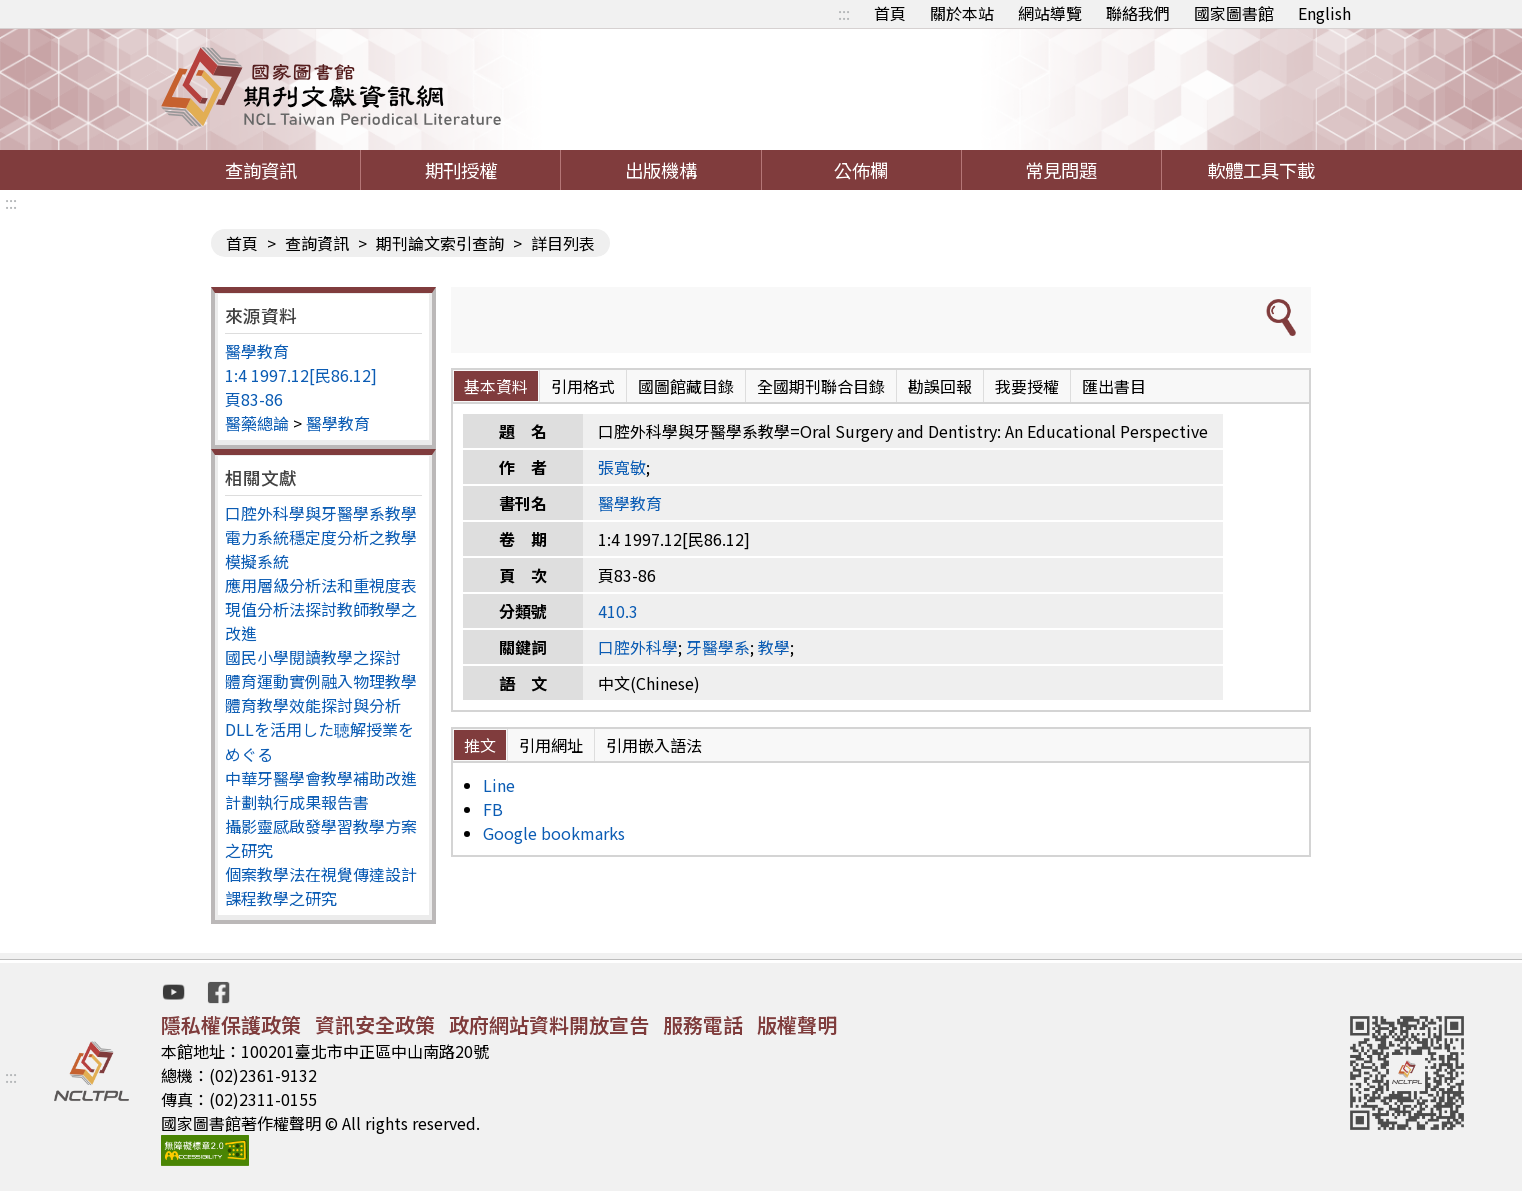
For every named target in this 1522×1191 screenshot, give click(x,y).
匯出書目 (1114, 386)
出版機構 (661, 170)
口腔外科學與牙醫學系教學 (321, 513)
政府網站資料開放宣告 (549, 1024)
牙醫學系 (718, 647)
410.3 (618, 611)
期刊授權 (461, 170)
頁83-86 (254, 399)
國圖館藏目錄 (686, 386)
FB (493, 809)
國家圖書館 (1234, 13)
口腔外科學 (638, 647)
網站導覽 (1050, 13)
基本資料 (496, 386)
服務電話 (703, 1024)
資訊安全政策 (375, 1024)
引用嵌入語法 (654, 745)
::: (844, 13)
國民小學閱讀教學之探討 (313, 657)
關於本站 (962, 13)
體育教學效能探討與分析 (313, 705)
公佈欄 (861, 170)
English (1324, 13)
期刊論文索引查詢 (440, 243)
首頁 (890, 13)
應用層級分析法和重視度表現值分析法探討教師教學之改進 (321, 609)
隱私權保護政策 (231, 1024)
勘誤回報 (940, 386)
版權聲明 (797, 1024)
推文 (480, 745)
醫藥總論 (257, 423)
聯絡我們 (1138, 13)
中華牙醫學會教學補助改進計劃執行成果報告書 (321, 790)
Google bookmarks (554, 833)
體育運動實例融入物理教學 (321, 681)
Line (499, 785)
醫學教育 (257, 351)
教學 (774, 647)
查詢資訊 (261, 170)
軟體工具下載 (1261, 170)
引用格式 (583, 386)
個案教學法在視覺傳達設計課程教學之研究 (321, 886)
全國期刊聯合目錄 (821, 386)
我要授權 (1027, 386)
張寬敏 (622, 467)
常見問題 (1061, 170)
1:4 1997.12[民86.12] (301, 375)
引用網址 (551, 745)
